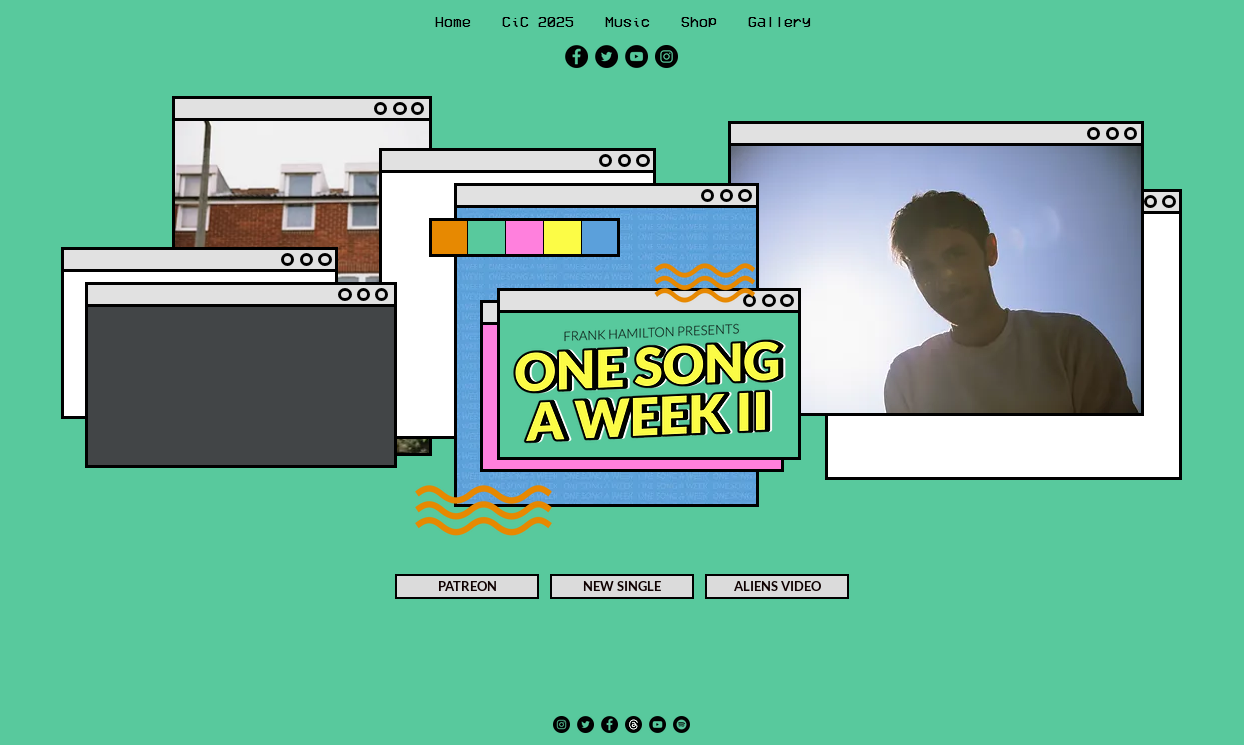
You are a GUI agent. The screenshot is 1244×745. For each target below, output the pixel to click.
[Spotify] (681, 724)
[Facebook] (576, 56)
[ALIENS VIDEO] (777, 586)
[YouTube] (636, 56)
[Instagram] (666, 56)
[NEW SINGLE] (622, 586)
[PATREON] (467, 586)
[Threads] (633, 724)
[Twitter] (606, 56)
